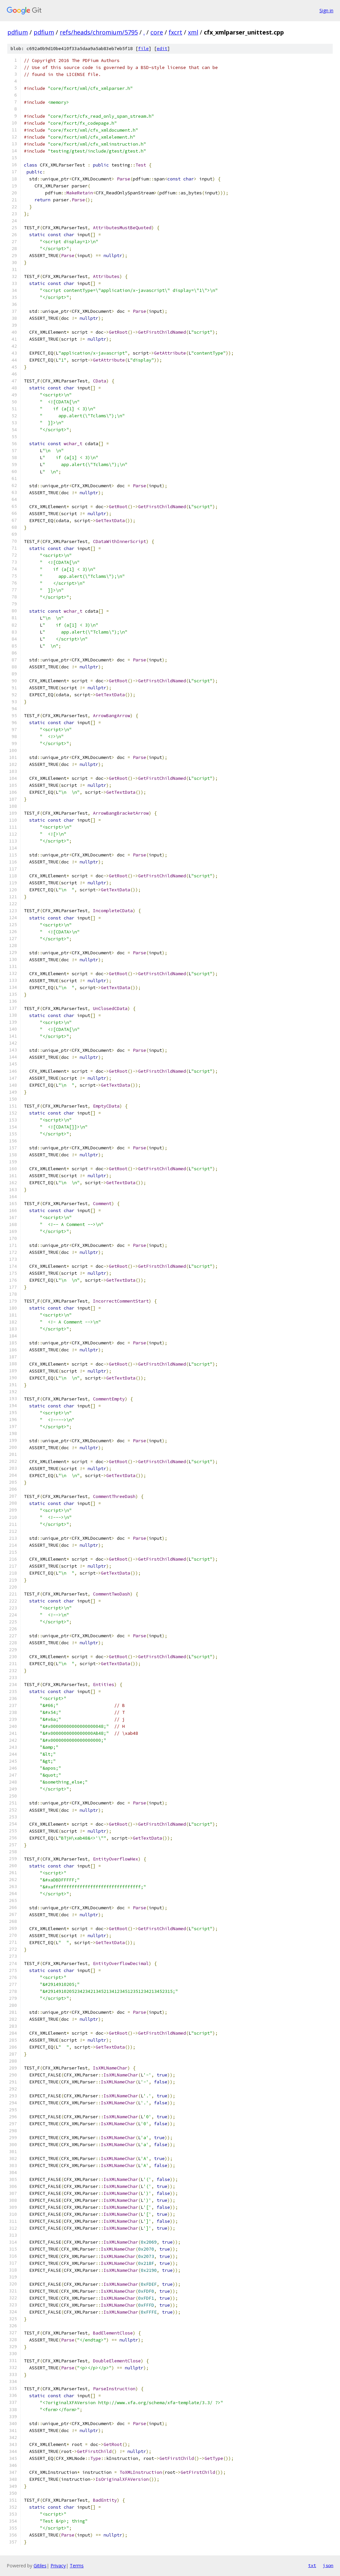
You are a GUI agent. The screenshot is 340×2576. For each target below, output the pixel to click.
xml (193, 32)
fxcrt (175, 32)
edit (162, 48)
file (143, 48)
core (156, 32)
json (328, 2565)
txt (312, 2565)
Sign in (326, 10)
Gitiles (40, 2565)
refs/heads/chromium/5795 (99, 32)
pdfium (17, 32)
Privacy (58, 2565)
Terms (77, 2565)
